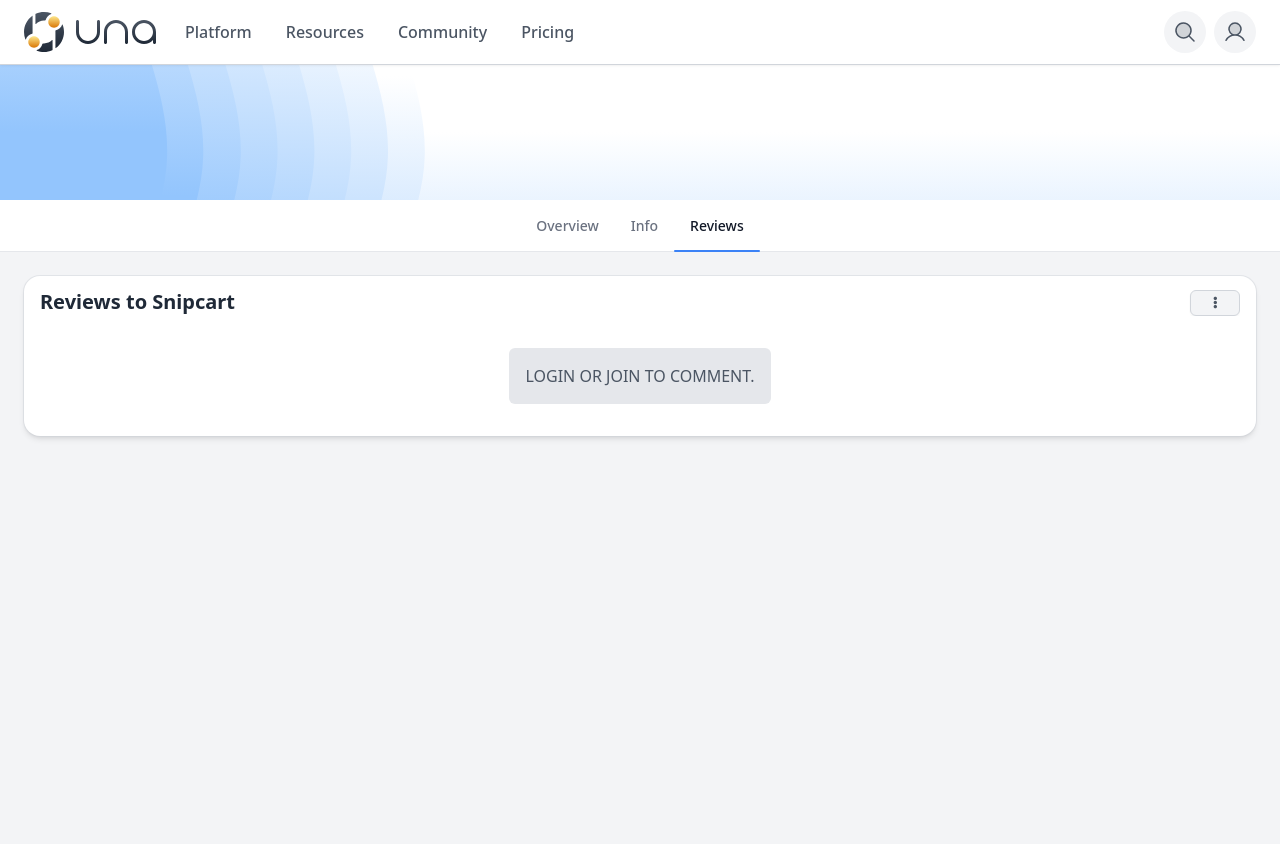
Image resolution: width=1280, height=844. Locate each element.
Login (550, 376)
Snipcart (193, 301)
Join (623, 376)
